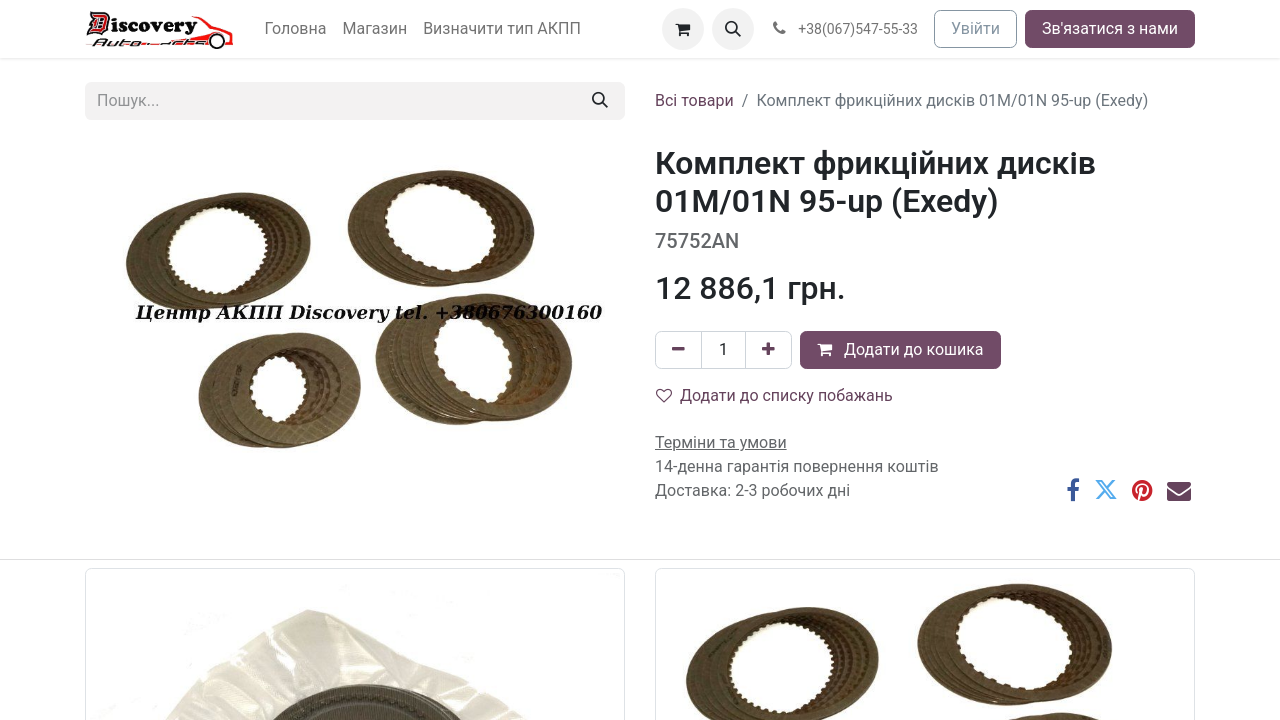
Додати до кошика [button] (900, 349)
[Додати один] (768, 350)
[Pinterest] (1142, 490)
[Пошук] (600, 101)
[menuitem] (296, 29)
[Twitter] (1106, 490)
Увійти (975, 28)
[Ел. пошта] (1179, 490)
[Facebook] (1073, 490)
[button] (733, 29)
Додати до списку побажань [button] (774, 395)
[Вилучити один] (678, 350)
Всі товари (694, 100)
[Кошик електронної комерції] (683, 29)
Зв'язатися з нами (1110, 28)
